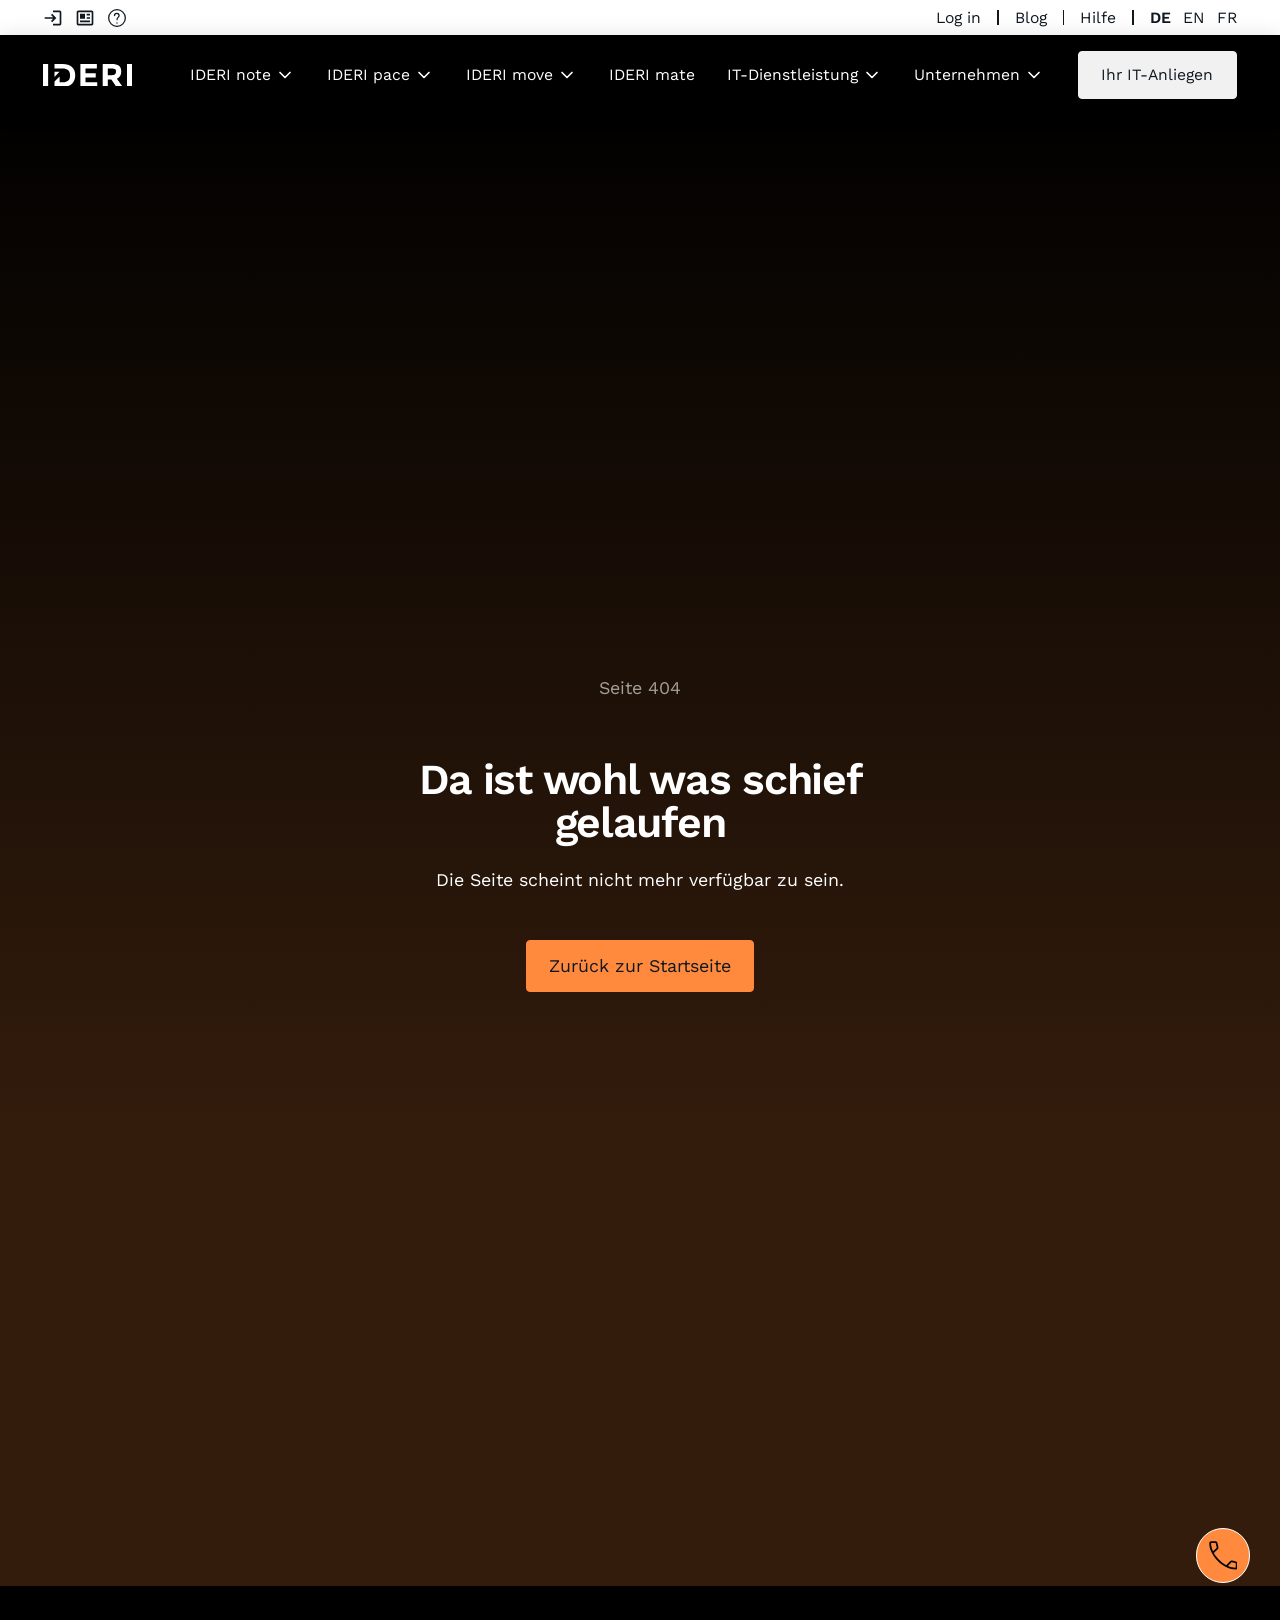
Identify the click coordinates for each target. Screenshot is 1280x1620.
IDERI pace (368, 74)
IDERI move (509, 74)
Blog (1031, 17)
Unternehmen (967, 74)
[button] (242, 75)
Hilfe (1098, 17)
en (1194, 17)
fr (1227, 17)
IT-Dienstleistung (792, 74)
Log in (958, 17)
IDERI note (230, 74)
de (1160, 17)
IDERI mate (652, 74)
